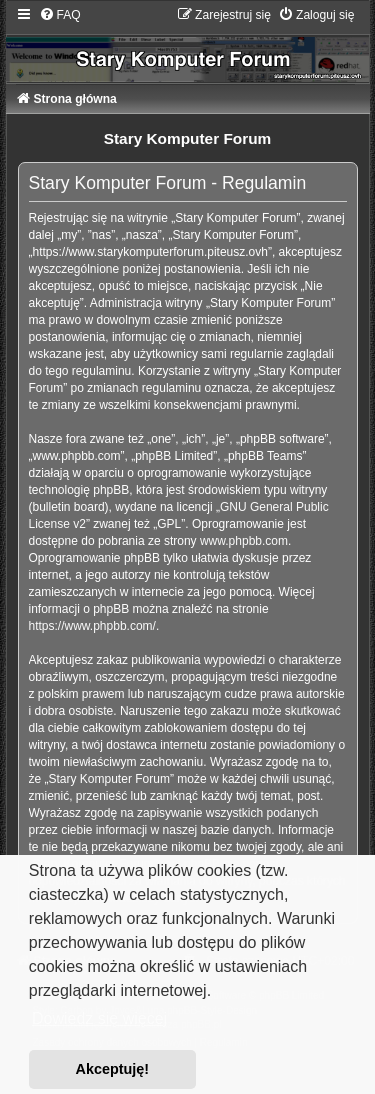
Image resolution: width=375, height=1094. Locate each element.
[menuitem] (60, 15)
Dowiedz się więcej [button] (99, 1018)
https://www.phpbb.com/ (92, 626)
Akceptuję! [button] (113, 1069)
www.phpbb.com (244, 541)
